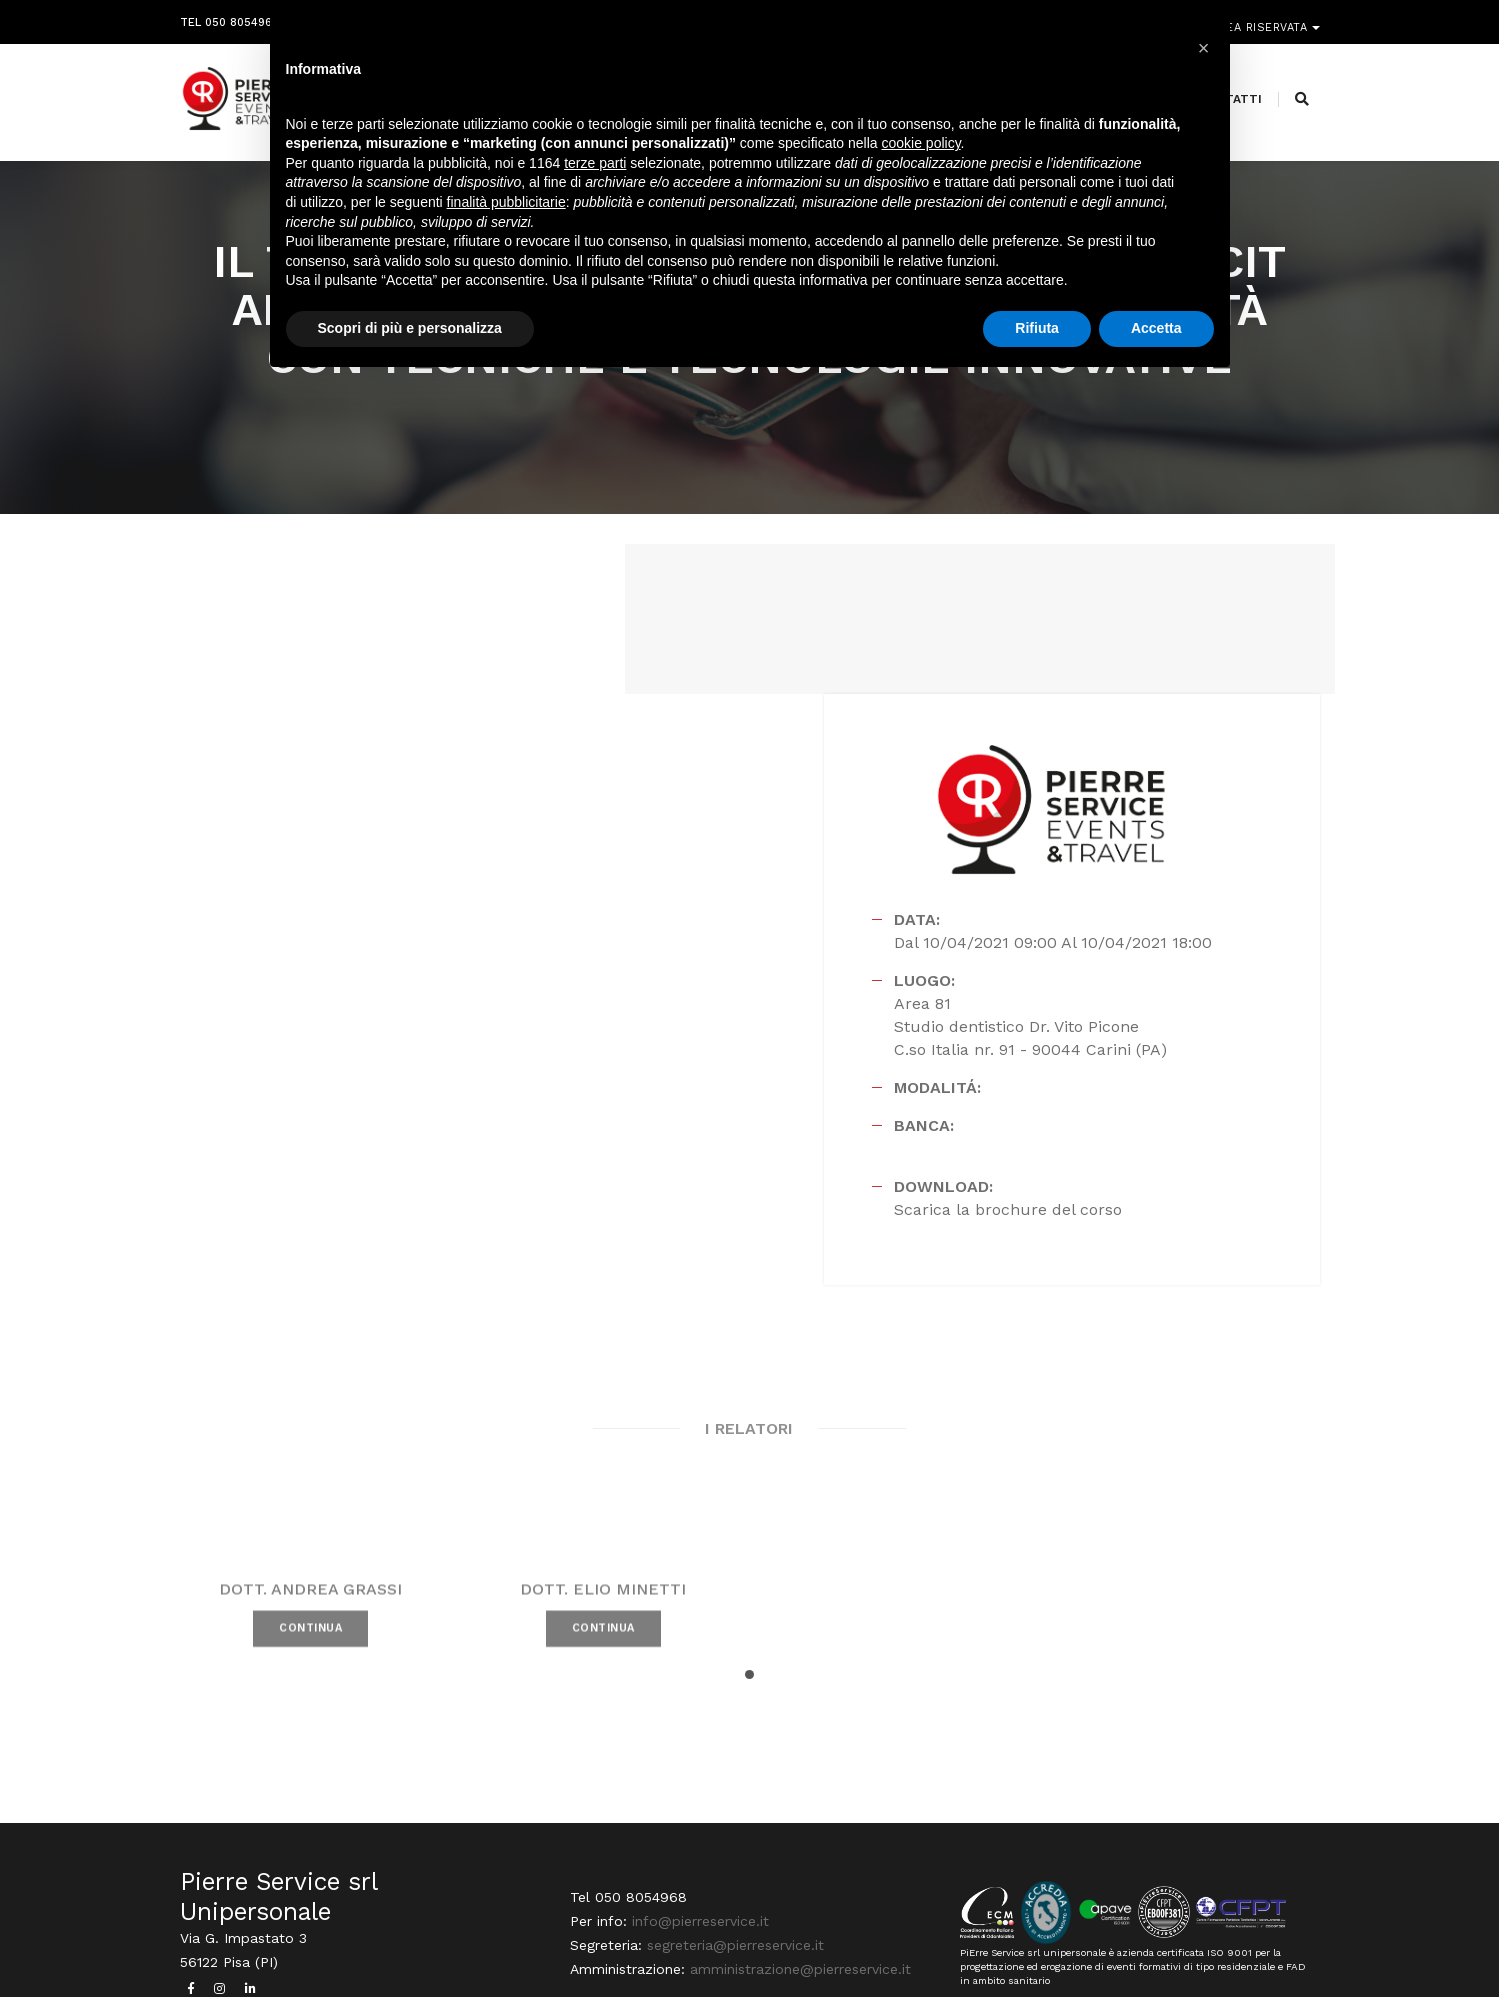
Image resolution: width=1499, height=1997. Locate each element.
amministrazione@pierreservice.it (800, 1821)
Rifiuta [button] (1037, 329)
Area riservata (1261, 17)
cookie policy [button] (920, 145)
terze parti (595, 164)
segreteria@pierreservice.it (735, 1797)
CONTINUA (310, 1505)
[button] (749, 1522)
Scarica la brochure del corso (1044, 1053)
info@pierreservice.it (700, 1773)
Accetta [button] (1156, 329)
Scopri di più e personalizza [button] (410, 329)
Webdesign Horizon (916, 1942)
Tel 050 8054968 (229, 17)
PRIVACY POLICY (1274, 1942)
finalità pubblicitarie (506, 203)
